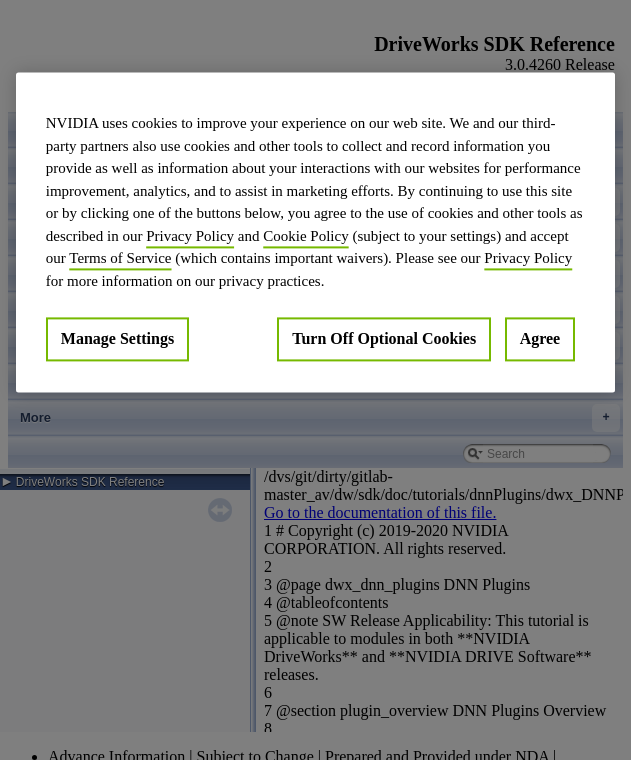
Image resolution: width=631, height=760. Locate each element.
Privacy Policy (190, 236)
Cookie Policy (305, 236)
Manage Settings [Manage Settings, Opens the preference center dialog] (117, 338)
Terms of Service (120, 258)
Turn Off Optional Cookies (384, 338)
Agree (540, 338)
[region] (315, 232)
